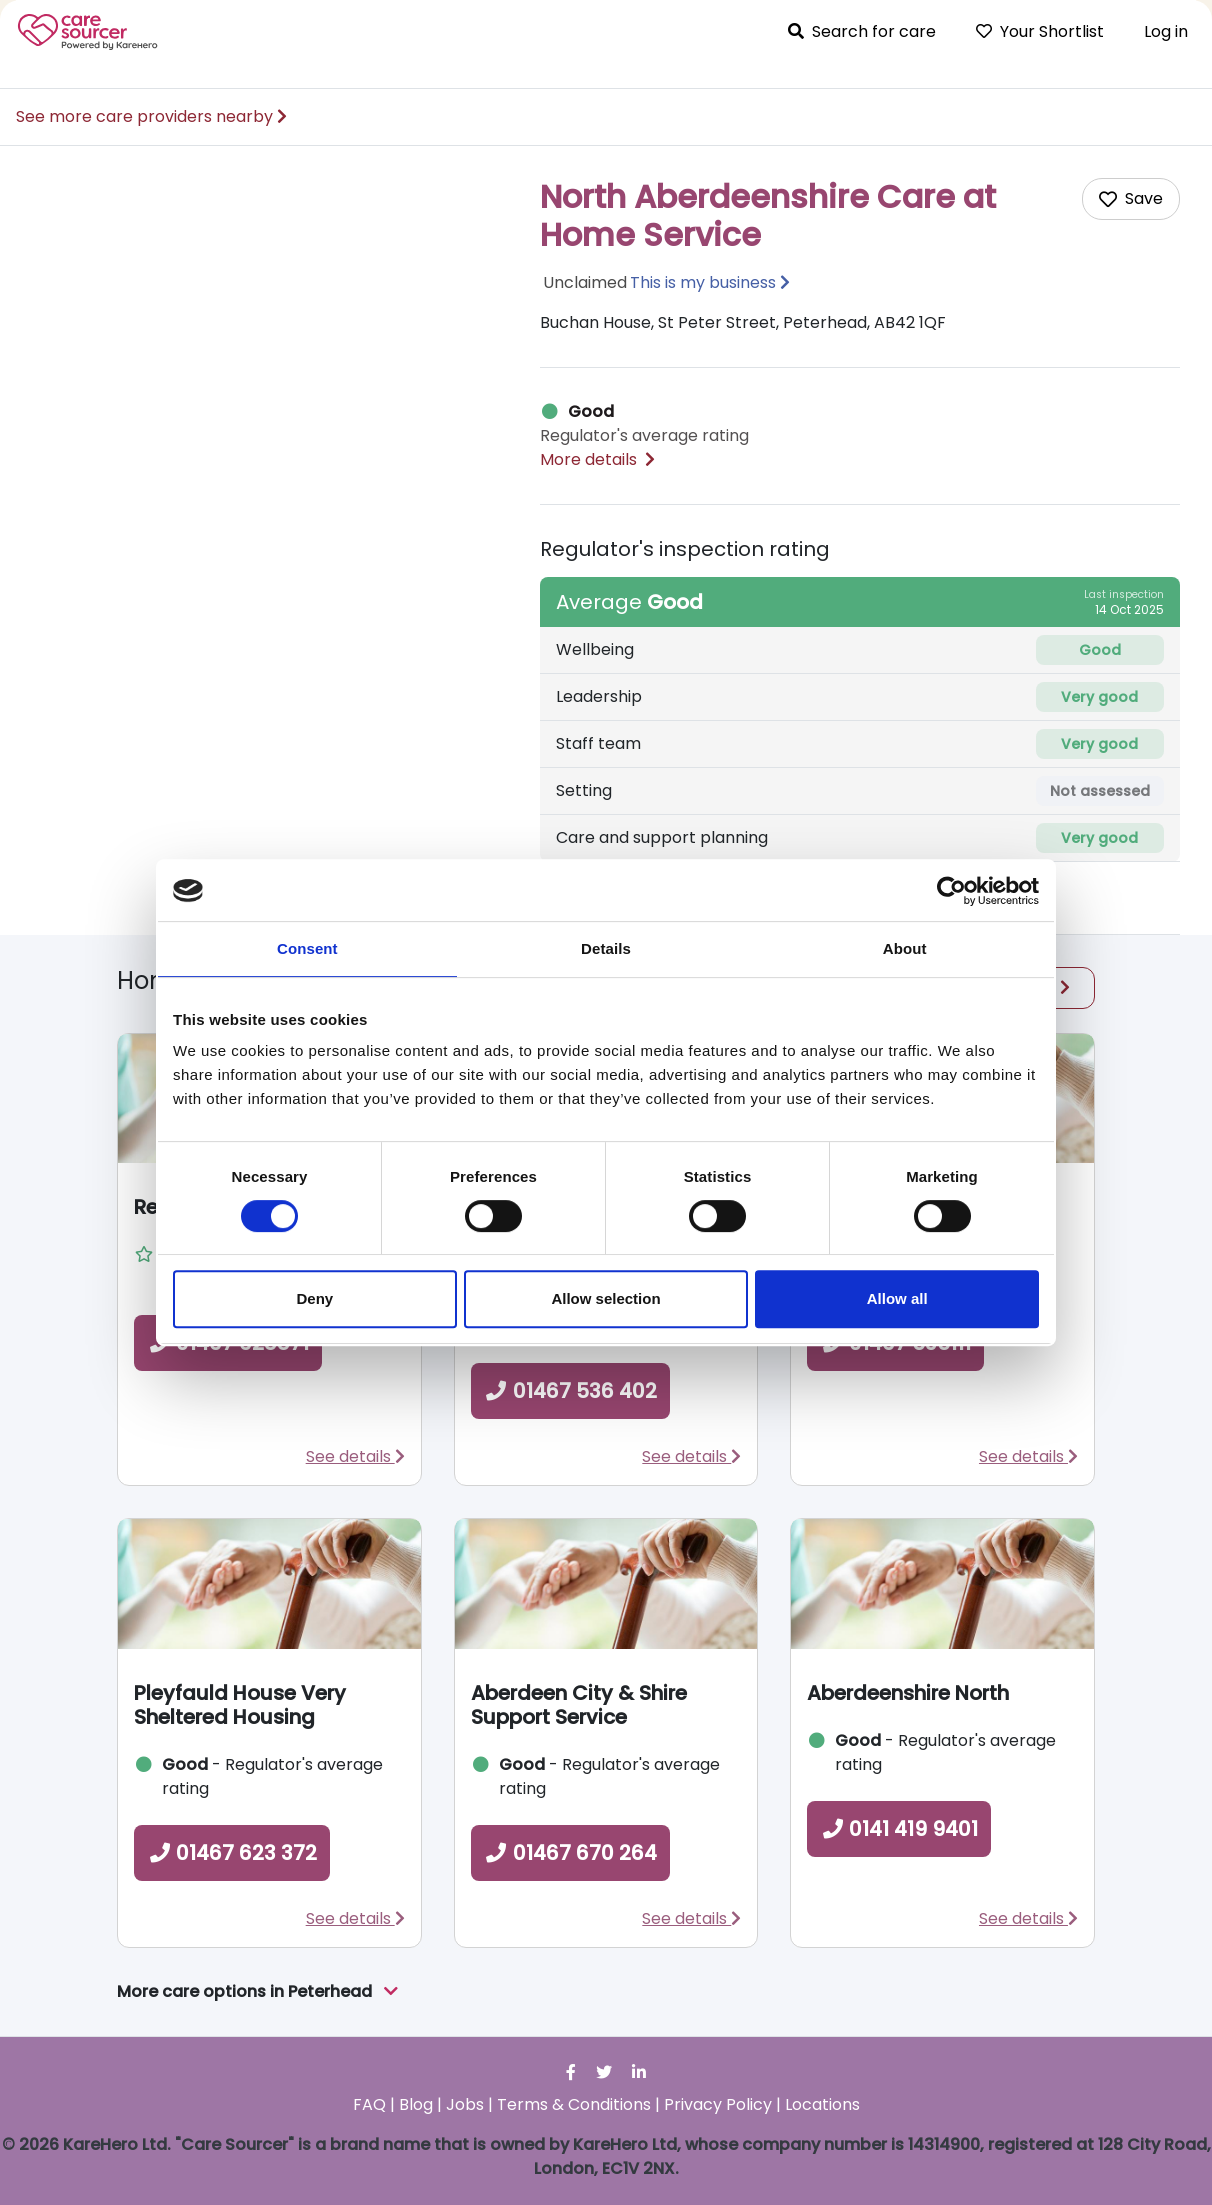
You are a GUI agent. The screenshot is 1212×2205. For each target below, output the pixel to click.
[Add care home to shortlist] (1131, 199)
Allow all (897, 1298)
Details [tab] (606, 948)
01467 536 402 (570, 1391)
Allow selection (605, 1298)
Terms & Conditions (574, 2104)
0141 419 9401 (899, 1829)
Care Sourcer (88, 32)
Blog (416, 2104)
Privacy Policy (718, 2104)
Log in (1166, 31)
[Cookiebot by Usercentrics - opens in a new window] (951, 891)
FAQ (369, 2104)
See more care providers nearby (151, 116)
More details (597, 459)
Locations (822, 2104)
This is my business (703, 282)
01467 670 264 (570, 1853)
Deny (314, 1298)
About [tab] (905, 948)
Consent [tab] (307, 948)
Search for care (862, 31)
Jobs (465, 2104)
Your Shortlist (1040, 31)
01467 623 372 (232, 1853)
